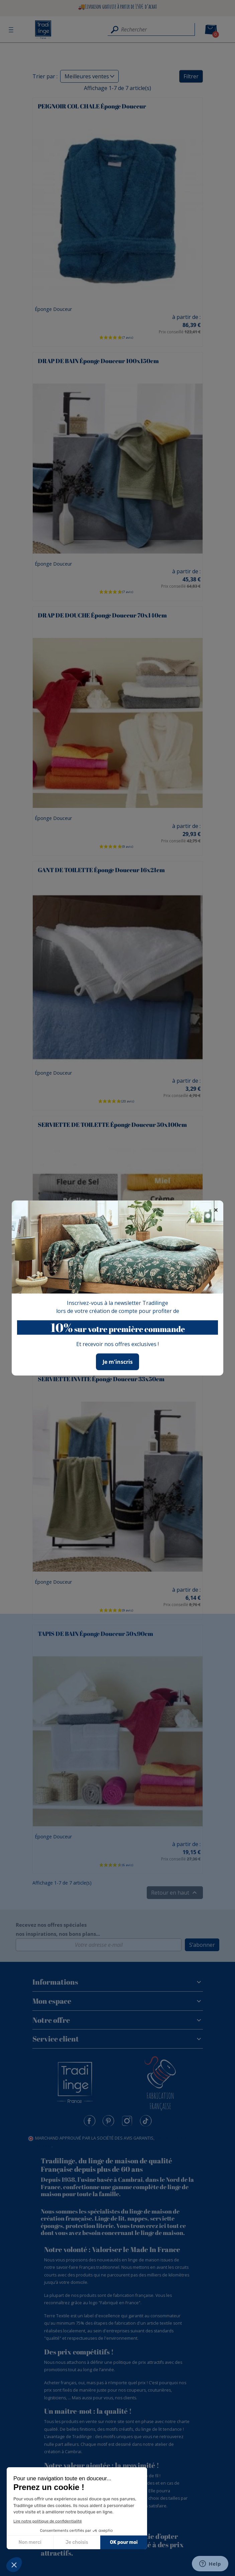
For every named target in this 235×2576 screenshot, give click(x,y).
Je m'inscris (118, 1361)
